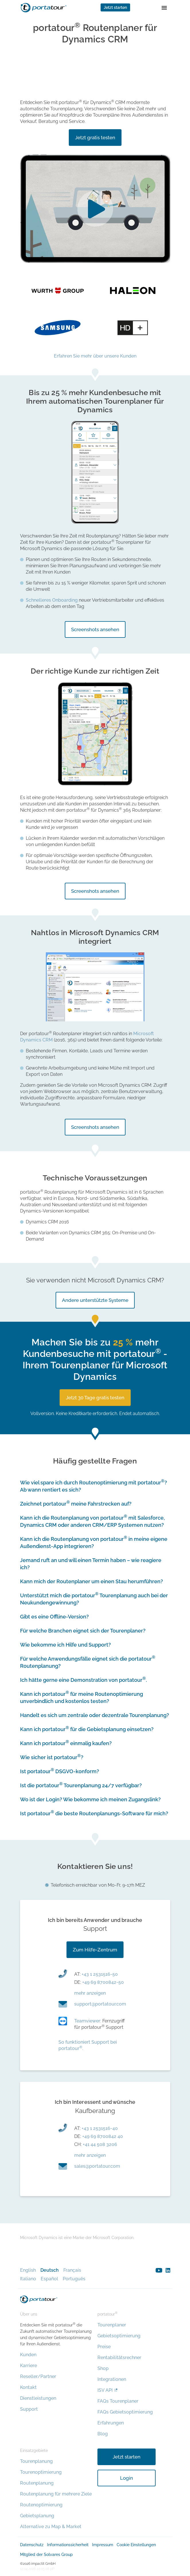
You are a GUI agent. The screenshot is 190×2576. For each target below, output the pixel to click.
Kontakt (28, 2387)
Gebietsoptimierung (118, 2335)
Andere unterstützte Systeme (95, 1300)
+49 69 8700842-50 (103, 1982)
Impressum (102, 2544)
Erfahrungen (110, 2423)
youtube (159, 2270)
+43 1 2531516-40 (100, 2128)
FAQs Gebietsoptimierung (125, 2412)
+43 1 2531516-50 (100, 1974)
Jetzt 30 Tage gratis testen (95, 1397)
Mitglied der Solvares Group (46, 2554)
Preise (104, 2346)
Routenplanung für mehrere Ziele (56, 2494)
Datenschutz (32, 2544)
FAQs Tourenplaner (117, 2401)
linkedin (168, 2270)
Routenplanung (37, 2483)
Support (29, 2409)
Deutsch (49, 2270)
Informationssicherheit (68, 2544)
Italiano (28, 2278)
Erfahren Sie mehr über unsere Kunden (95, 356)
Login (126, 2478)
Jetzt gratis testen (95, 137)
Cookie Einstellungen (136, 2544)
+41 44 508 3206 (100, 2144)
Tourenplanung (36, 2461)
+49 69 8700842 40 (102, 2136)
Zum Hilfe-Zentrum (95, 1950)
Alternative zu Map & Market (50, 2526)
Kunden (28, 2354)
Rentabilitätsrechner (119, 2357)
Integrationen (111, 2379)
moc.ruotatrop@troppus (100, 2004)
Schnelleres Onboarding (52, 600)
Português (74, 2278)
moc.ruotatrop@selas (97, 2166)
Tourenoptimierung (41, 2472)
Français (72, 2270)
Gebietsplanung (37, 2515)
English (28, 2270)
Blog (102, 2433)
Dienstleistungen (38, 2398)
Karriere (28, 2365)
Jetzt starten (115, 7)
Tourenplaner (111, 2325)
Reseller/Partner (38, 2376)
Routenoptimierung (41, 2505)
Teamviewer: (87, 2021)
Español (49, 2278)
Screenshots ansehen (95, 629)
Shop (103, 2368)
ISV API (105, 2390)
